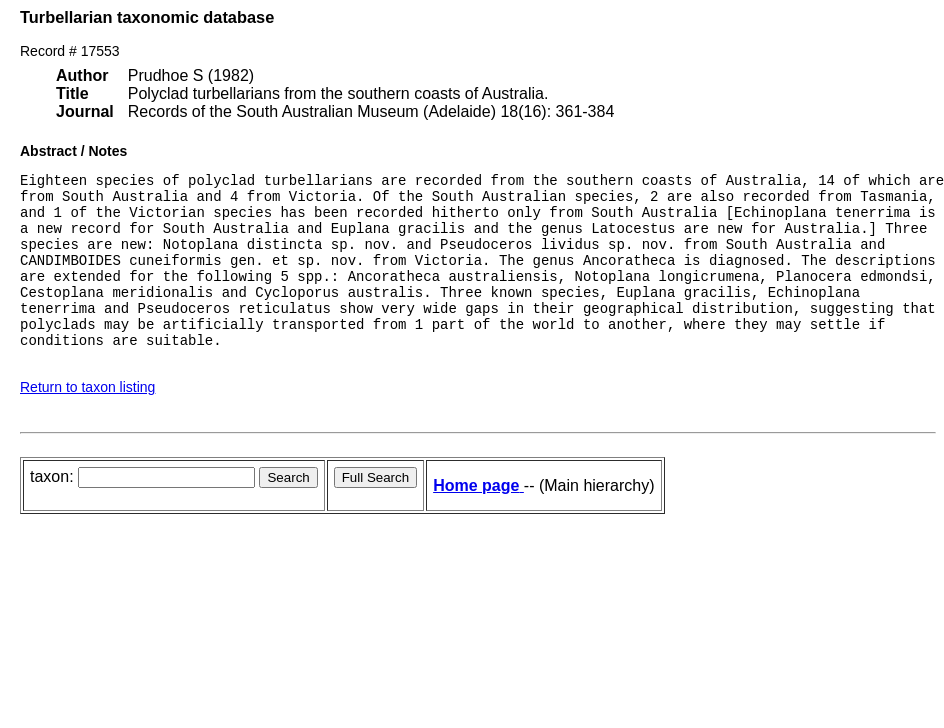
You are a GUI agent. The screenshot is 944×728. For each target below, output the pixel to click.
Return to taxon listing (87, 423)
